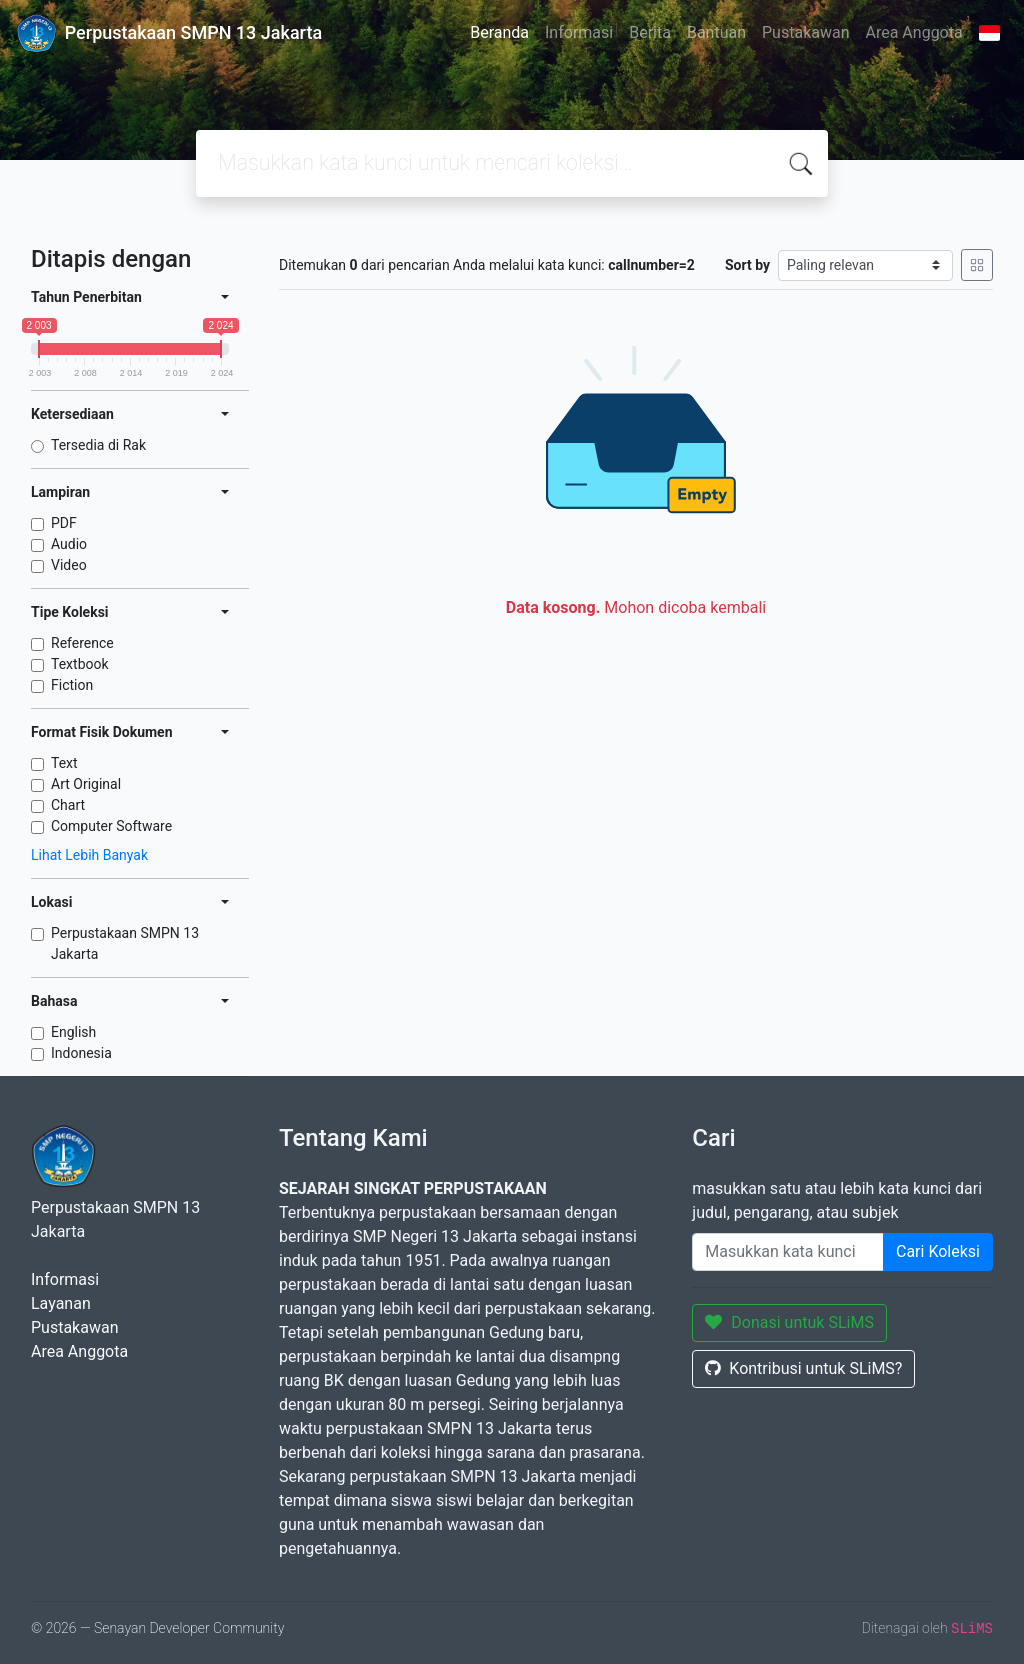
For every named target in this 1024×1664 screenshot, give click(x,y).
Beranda (499, 32)
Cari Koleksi (938, 1251)
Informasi (579, 32)
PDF (64, 523)
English (73, 1032)
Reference (82, 643)
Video (69, 565)
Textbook (80, 664)
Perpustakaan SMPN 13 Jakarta (125, 943)
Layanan (61, 1303)
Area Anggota (914, 32)
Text (64, 763)
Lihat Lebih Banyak (89, 855)
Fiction (72, 685)
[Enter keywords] (788, 1252)
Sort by (747, 265)
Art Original (86, 784)
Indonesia (81, 1053)
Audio (69, 544)
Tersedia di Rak (98, 445)
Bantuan (716, 32)
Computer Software (111, 826)
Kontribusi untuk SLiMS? (803, 1368)
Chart (68, 805)
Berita (650, 32)
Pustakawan (805, 32)
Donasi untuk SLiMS (789, 1322)
